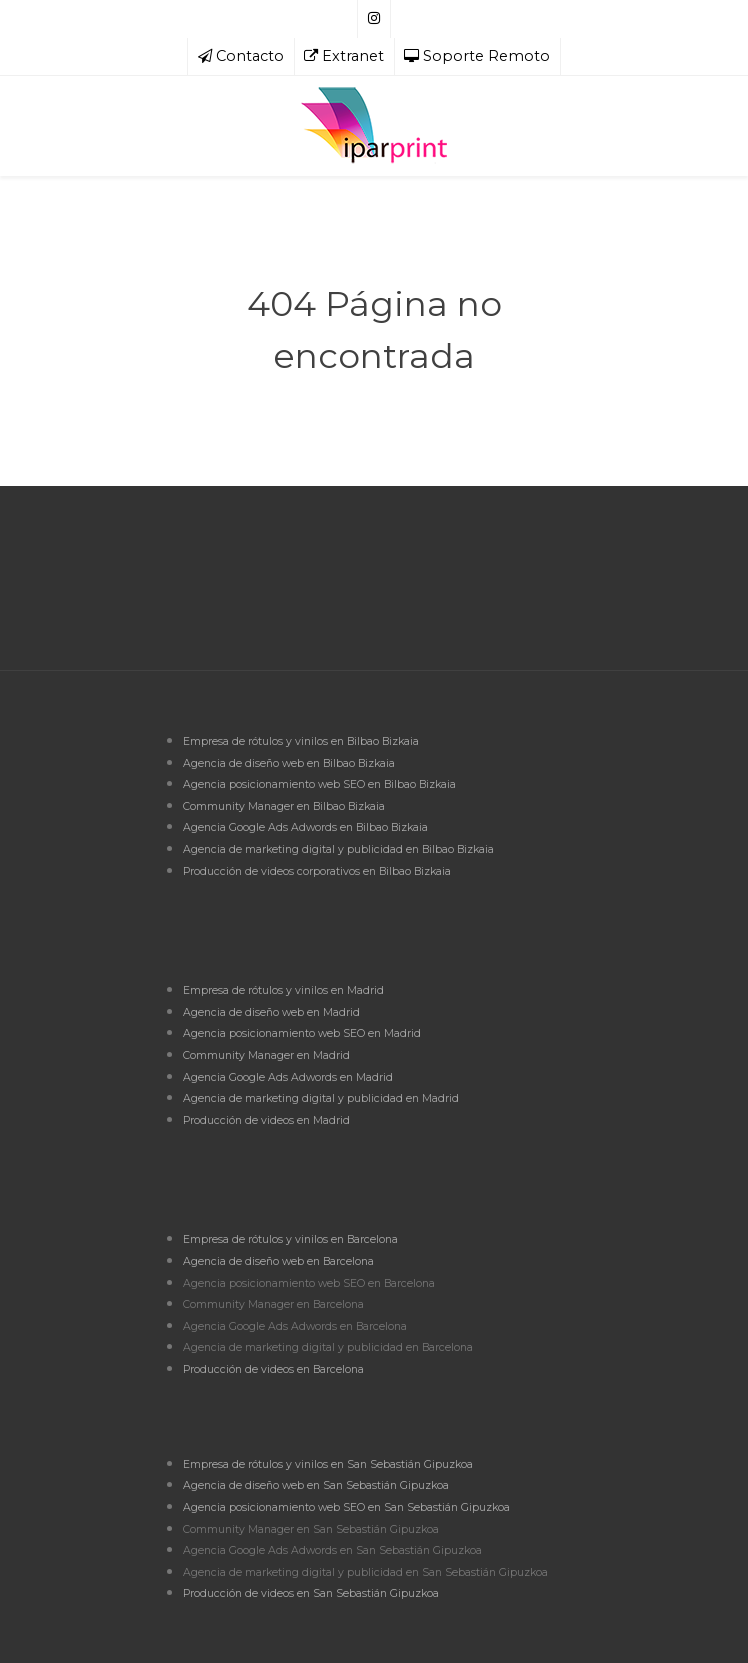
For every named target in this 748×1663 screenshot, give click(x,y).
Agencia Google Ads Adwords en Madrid (288, 1077)
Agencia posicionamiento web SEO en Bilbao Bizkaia (319, 784)
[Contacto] (241, 57)
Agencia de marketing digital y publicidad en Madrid (321, 1098)
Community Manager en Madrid (266, 1055)
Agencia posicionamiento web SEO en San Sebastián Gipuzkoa (346, 1507)
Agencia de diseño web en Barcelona (278, 1261)
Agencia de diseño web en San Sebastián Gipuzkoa (316, 1485)
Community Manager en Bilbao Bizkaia (284, 806)
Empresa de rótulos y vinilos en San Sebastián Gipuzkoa (328, 1464)
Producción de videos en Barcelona (273, 1369)
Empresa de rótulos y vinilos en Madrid (283, 990)
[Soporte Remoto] (477, 57)
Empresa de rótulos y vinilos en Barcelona (290, 1239)
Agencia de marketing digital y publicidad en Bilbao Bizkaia (338, 849)
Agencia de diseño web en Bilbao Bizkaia (289, 763)
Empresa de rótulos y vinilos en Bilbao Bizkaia (301, 741)
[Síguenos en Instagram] (374, 19)
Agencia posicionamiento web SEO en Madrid (302, 1033)
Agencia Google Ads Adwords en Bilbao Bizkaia (305, 827)
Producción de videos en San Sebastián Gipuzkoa (311, 1593)
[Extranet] (344, 57)
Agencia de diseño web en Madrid (271, 1012)
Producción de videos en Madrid (266, 1120)
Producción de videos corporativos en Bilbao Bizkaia (317, 871)
